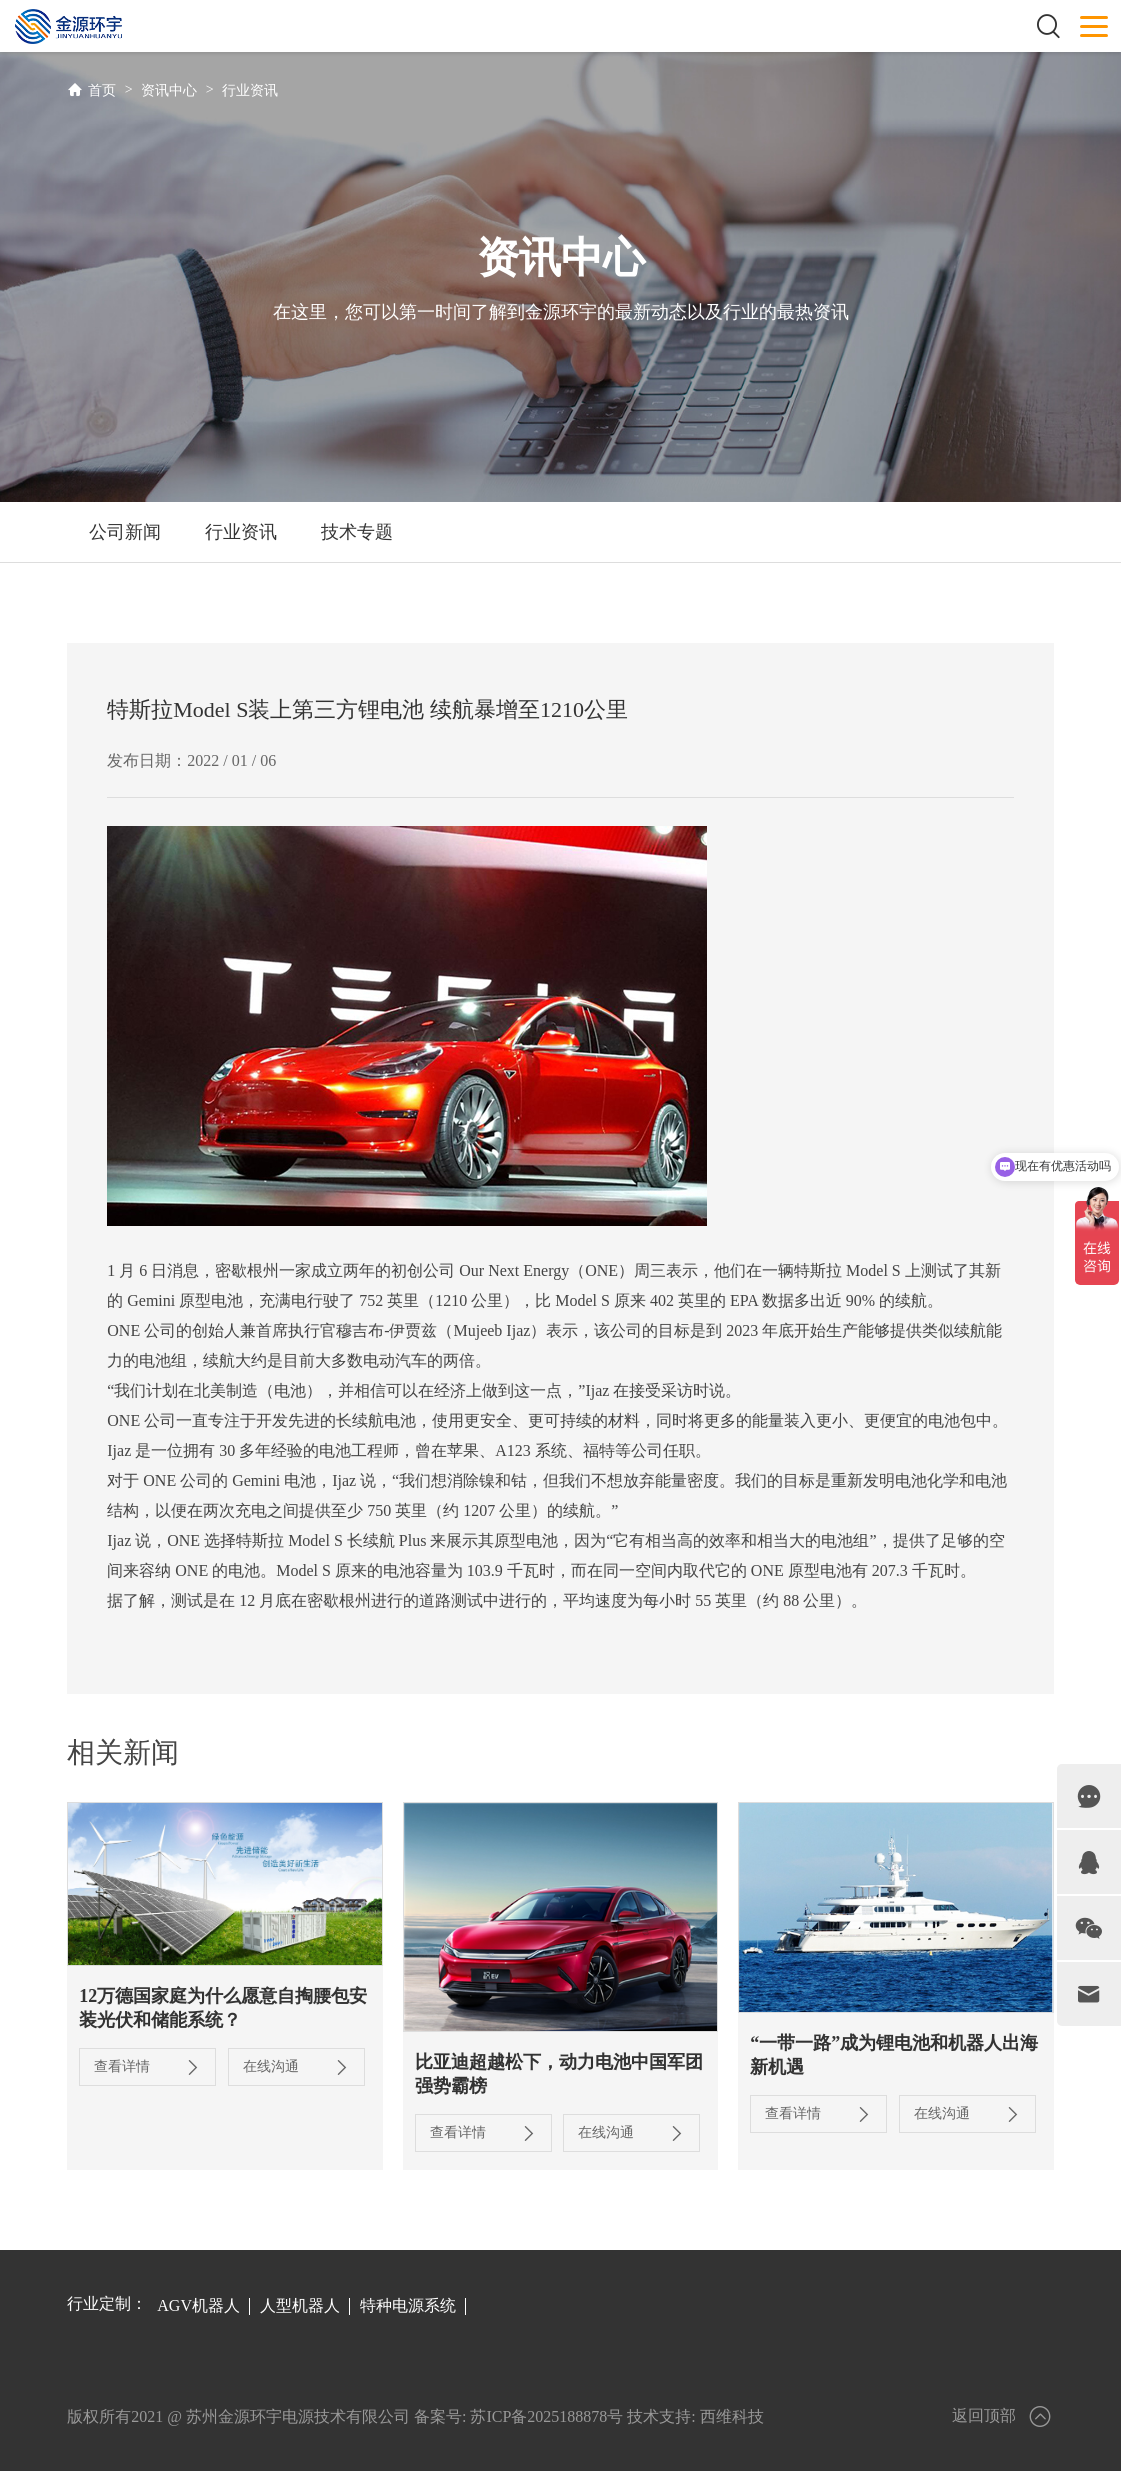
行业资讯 (250, 90)
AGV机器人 (198, 2305)
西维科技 (732, 2416)
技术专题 (357, 532)
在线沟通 (296, 2067)
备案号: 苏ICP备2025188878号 (518, 2416)
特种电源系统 (408, 2305)
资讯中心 (169, 90)
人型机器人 (300, 2305)
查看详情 (147, 2067)
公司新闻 (125, 532)
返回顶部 (1003, 2416)
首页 (102, 90)
